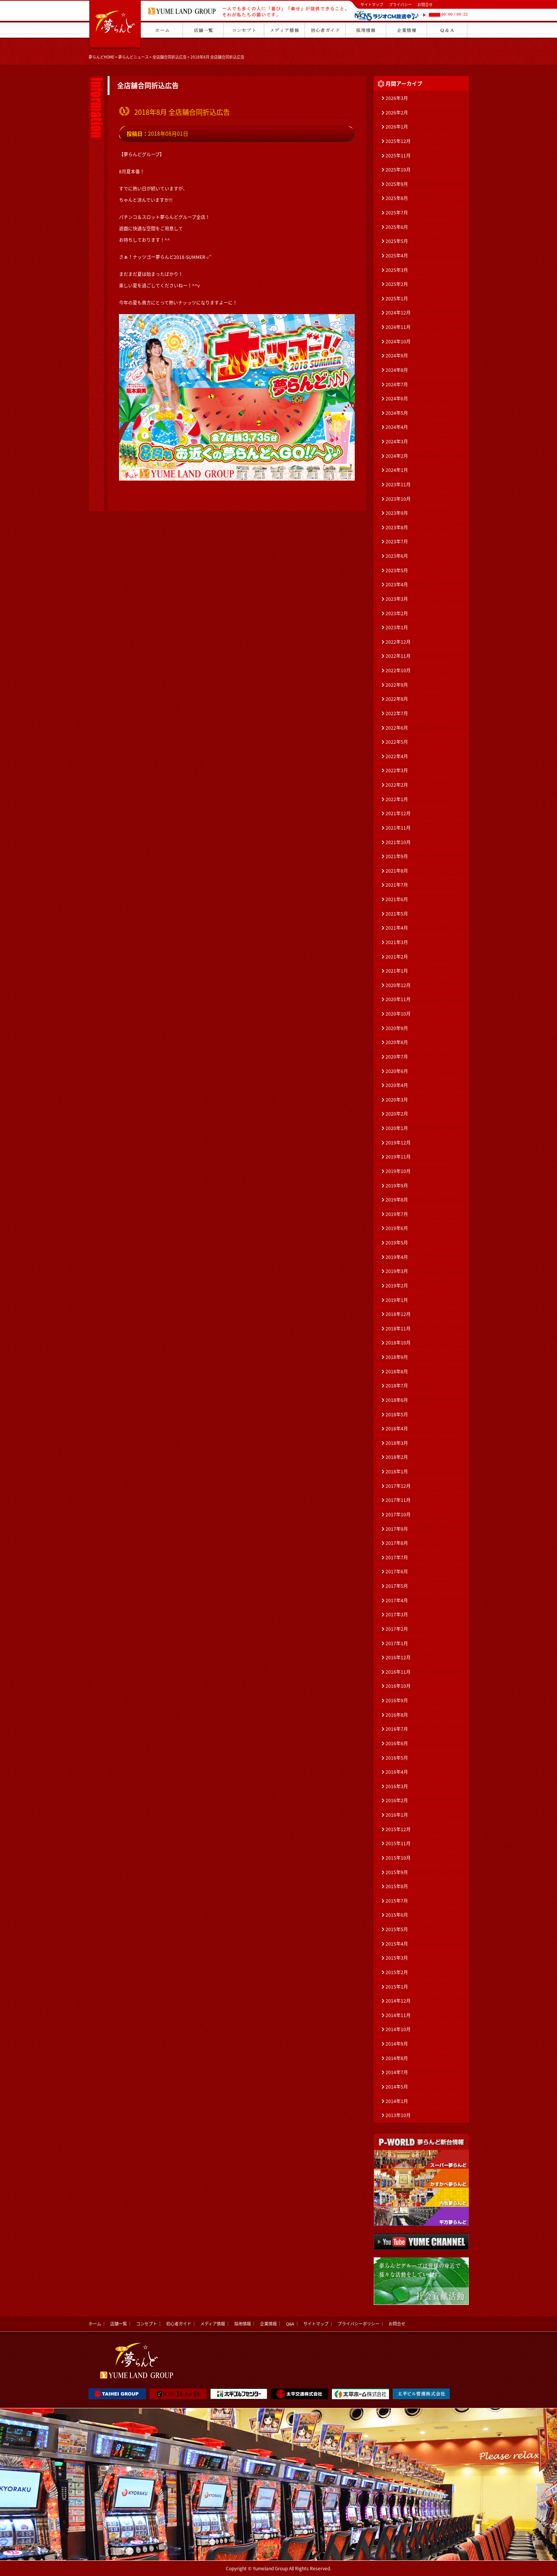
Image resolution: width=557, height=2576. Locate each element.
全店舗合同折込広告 (169, 57)
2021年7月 (397, 884)
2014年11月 (398, 2015)
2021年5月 (397, 913)
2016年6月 (397, 1743)
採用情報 (242, 2323)
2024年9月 (397, 355)
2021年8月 (397, 870)
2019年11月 (398, 1156)
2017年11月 (398, 1500)
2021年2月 (397, 956)
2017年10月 (398, 1514)
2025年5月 (397, 241)
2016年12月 (398, 1657)
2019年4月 (397, 1257)
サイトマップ (371, 4)
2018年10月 (398, 1342)
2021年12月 (398, 813)
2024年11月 (398, 327)
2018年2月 (397, 1457)
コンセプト (146, 2323)
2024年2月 (397, 455)
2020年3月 (397, 1099)
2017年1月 (397, 1643)
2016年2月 (397, 1800)
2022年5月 (397, 741)
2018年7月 (397, 1385)
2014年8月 (397, 2058)
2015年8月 (397, 1886)
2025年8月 (397, 198)
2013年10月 (398, 2115)
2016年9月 (397, 1700)
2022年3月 (397, 770)
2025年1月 (397, 298)
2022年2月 (397, 784)
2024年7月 (397, 384)
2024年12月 (398, 312)
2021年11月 (398, 827)
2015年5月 (397, 1929)
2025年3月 (397, 270)
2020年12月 (398, 985)
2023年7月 (397, 541)
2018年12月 (398, 1314)
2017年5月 (397, 1585)
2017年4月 (397, 1600)
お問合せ (425, 4)
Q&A (290, 2323)
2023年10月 (398, 498)
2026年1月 (397, 126)
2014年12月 (398, 2000)
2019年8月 (397, 1199)
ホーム (95, 2323)
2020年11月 (398, 999)
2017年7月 (397, 1557)
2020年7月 (397, 1056)
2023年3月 (397, 598)
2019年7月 (397, 1214)
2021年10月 (398, 842)
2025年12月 (398, 141)
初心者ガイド (178, 2323)
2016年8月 (397, 1714)
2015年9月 (397, 1872)
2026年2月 (397, 112)
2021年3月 (397, 942)
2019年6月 (397, 1228)
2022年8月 (397, 698)
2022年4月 (397, 756)
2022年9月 (397, 684)
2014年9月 (397, 2043)
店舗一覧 (118, 2323)
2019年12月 (398, 1142)
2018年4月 (397, 1428)
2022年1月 (397, 799)
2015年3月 (397, 1957)
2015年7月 (397, 1900)
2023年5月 (397, 570)
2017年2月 (397, 1628)
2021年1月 (397, 970)
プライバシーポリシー (358, 2323)
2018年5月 (397, 1414)
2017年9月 (397, 1528)
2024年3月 (397, 441)
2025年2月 (397, 284)
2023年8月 (397, 527)
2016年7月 (397, 1728)
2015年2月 (397, 1972)
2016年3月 (397, 1786)
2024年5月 (397, 412)
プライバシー (400, 4)
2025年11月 (398, 155)
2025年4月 (397, 255)
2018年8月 (397, 1371)
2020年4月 (397, 1085)
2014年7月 (397, 2072)
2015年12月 (398, 1829)
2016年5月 (397, 1757)
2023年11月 (398, 484)
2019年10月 (398, 1171)
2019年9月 (397, 1185)
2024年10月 (398, 341)
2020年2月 (397, 1113)
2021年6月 (397, 899)
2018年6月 (397, 1400)
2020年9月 (397, 1028)
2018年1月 (397, 1471)
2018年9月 (397, 1357)
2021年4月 (397, 927)
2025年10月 (398, 169)
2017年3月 (397, 1614)
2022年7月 (397, 713)
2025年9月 (397, 184)
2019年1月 (397, 1300)
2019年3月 (397, 1271)
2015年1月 (397, 1986)
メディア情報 (212, 2323)
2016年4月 (397, 1771)
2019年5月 (397, 1242)
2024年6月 (397, 398)
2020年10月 (398, 1013)
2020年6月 (397, 1071)
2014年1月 (397, 2101)
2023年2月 (397, 613)
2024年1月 (397, 470)
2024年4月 (397, 427)
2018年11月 (398, 1328)
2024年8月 (397, 370)
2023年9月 (397, 512)
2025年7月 (397, 212)
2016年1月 (397, 1814)
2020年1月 (397, 1128)
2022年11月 (398, 655)
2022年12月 (398, 641)
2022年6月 (397, 727)
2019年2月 (397, 1285)
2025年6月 (397, 227)
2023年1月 (397, 627)
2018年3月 (397, 1443)
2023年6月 (397, 555)
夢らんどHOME (101, 57)
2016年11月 (398, 1671)
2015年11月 (398, 1843)
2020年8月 (397, 1042)
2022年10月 (398, 670)
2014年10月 (398, 2029)
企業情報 (268, 2323)
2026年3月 (397, 98)
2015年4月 (397, 1943)
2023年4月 (397, 584)
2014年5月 (397, 2086)
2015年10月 (398, 1857)
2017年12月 (398, 1485)
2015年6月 (397, 1914)
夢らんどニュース (133, 57)
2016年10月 (398, 1685)
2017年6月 (397, 1571)
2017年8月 (397, 1543)
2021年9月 (397, 856)
